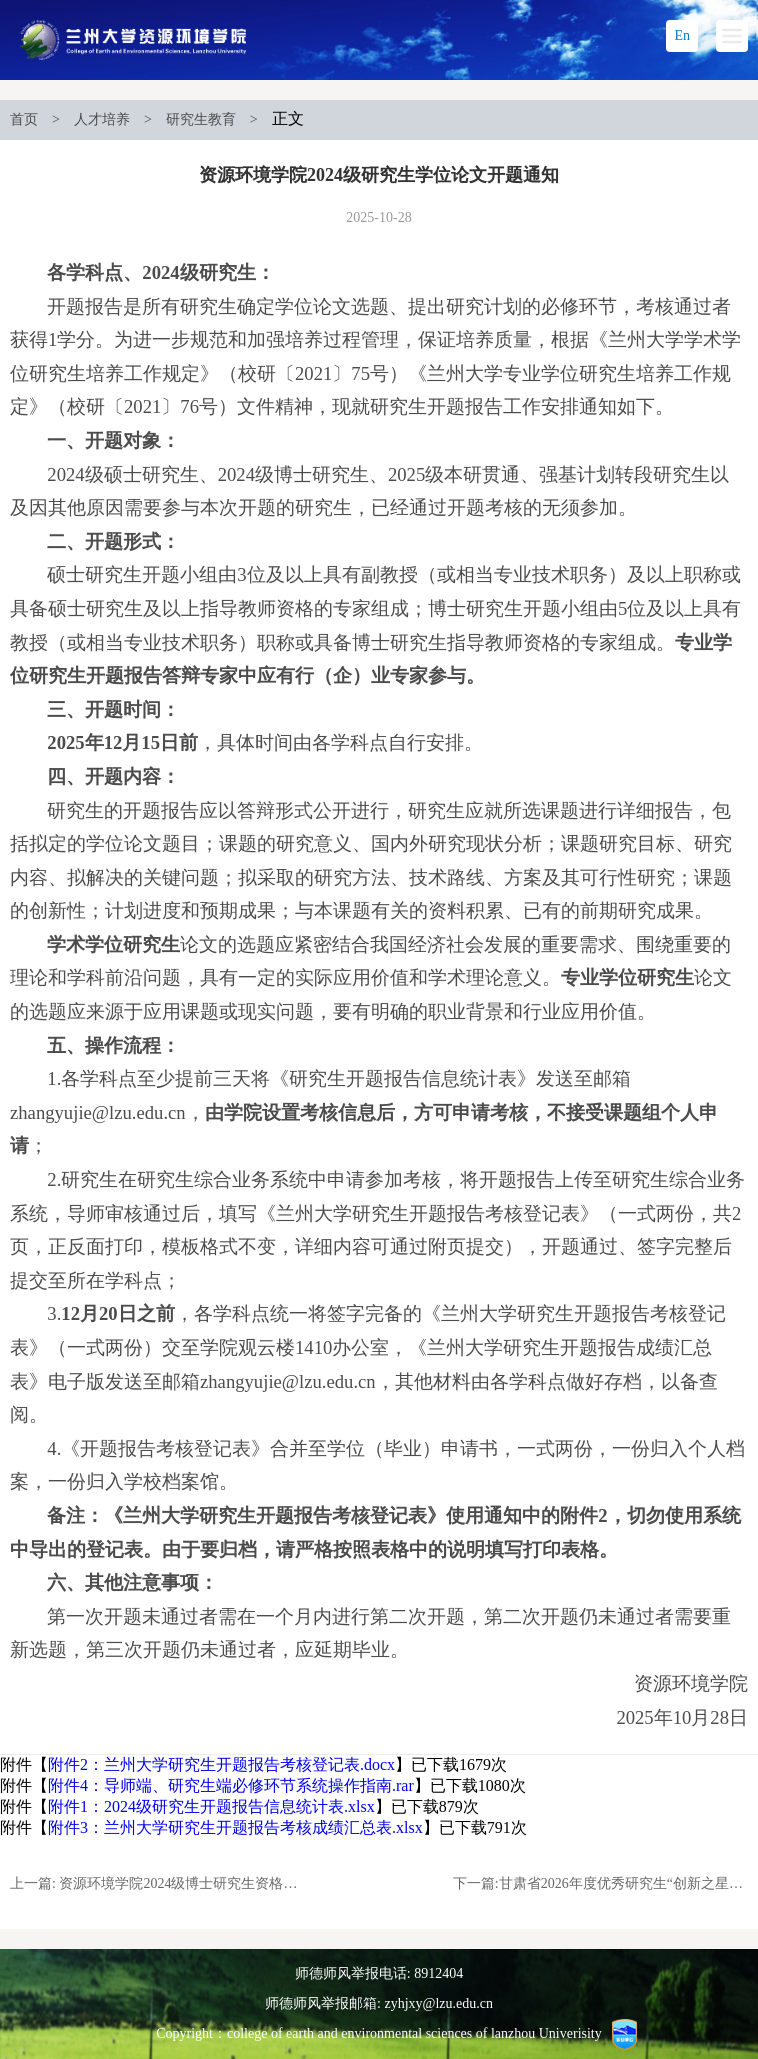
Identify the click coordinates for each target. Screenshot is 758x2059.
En (682, 35)
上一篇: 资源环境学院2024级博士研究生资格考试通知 (157, 1883)
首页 (24, 119)
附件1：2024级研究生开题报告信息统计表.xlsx (211, 1806)
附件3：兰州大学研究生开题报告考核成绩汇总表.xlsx (235, 1827)
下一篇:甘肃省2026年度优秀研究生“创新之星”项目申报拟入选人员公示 (600, 1883)
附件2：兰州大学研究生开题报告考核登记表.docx (221, 1764)
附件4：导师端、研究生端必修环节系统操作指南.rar (231, 1785)
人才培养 (102, 119)
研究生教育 (201, 119)
